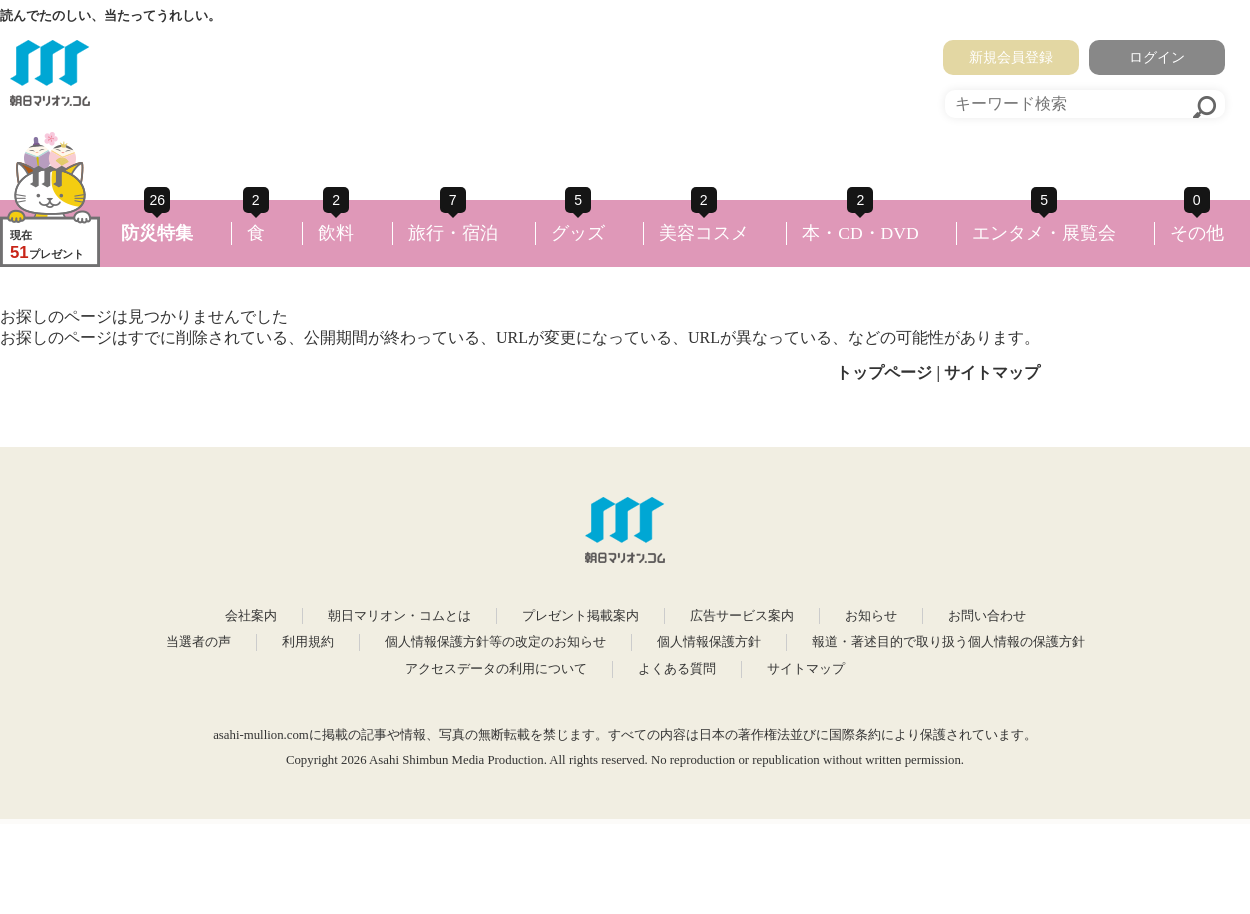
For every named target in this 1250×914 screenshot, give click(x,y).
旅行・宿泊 (453, 233)
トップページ (884, 372)
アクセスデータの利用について (496, 669)
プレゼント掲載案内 (580, 616)
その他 (1197, 233)
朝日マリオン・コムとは (399, 616)
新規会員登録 (1011, 57)
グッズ (578, 233)
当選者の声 (198, 642)
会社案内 (251, 616)
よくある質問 (677, 669)
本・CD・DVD (860, 233)
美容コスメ (704, 233)
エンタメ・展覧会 (1044, 233)
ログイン (1157, 57)
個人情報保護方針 (709, 642)
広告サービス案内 (742, 616)
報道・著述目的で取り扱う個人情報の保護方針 (948, 642)
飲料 (336, 233)
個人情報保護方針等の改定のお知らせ (495, 642)
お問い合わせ (987, 616)
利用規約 (308, 642)
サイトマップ (992, 372)
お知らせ (871, 616)
